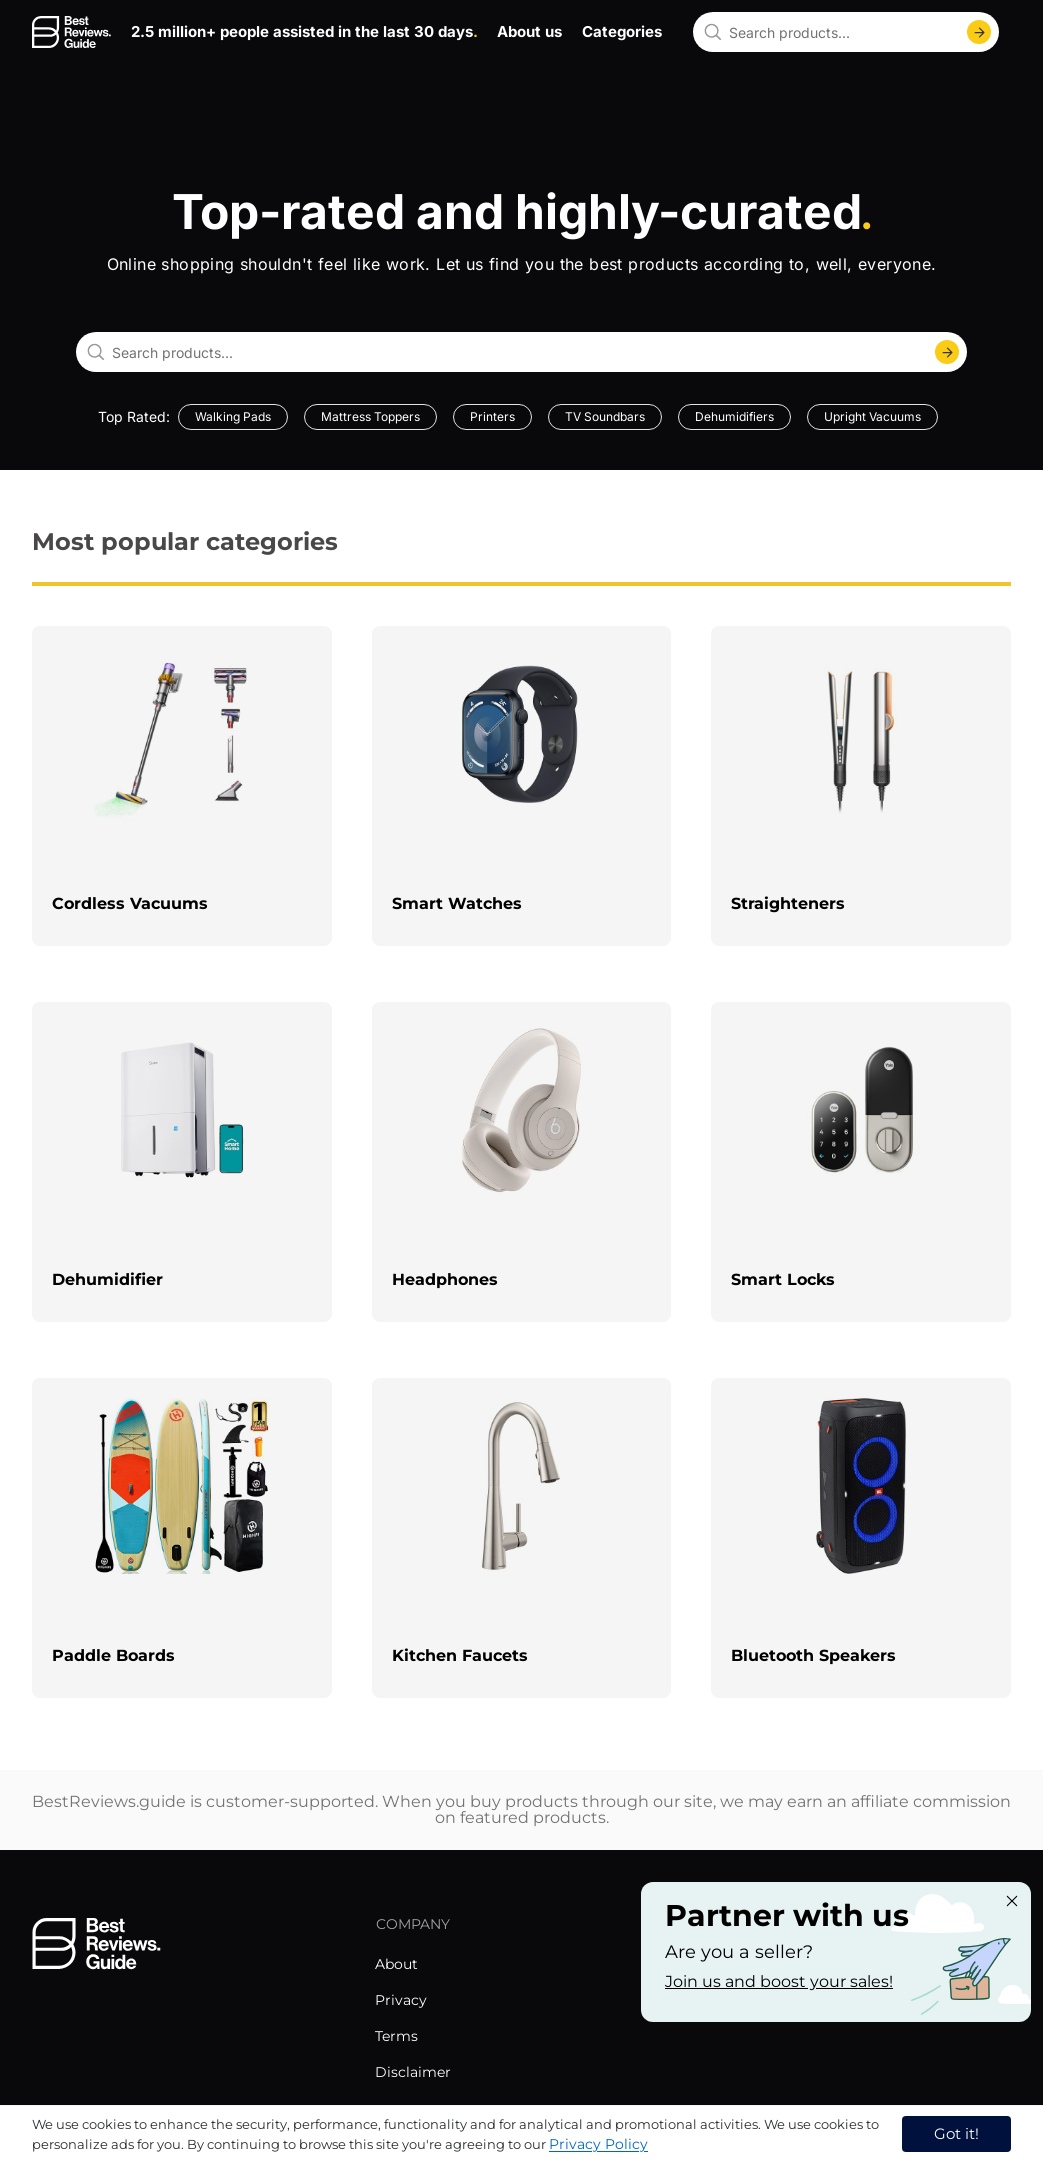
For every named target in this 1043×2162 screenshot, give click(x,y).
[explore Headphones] (522, 1162)
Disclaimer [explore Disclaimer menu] (413, 2072)
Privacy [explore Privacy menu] (401, 2000)
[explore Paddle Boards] (182, 1538)
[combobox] (846, 32)
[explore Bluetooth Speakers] (861, 1538)
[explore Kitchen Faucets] (522, 1538)
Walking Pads (233, 416)
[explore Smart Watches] (522, 786)
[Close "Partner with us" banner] (1012, 1901)
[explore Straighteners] (861, 786)
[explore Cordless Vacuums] (182, 786)
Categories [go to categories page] (622, 31)
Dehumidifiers (734, 416)
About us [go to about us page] (529, 31)
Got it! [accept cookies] (956, 2133)
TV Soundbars (605, 416)
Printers (492, 416)
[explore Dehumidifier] (182, 1162)
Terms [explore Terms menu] (396, 2036)
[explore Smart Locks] (861, 1162)
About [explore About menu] (396, 1964)
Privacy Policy (598, 2144)
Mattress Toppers (370, 416)
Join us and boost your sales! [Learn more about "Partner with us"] (779, 1981)
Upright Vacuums (872, 416)
